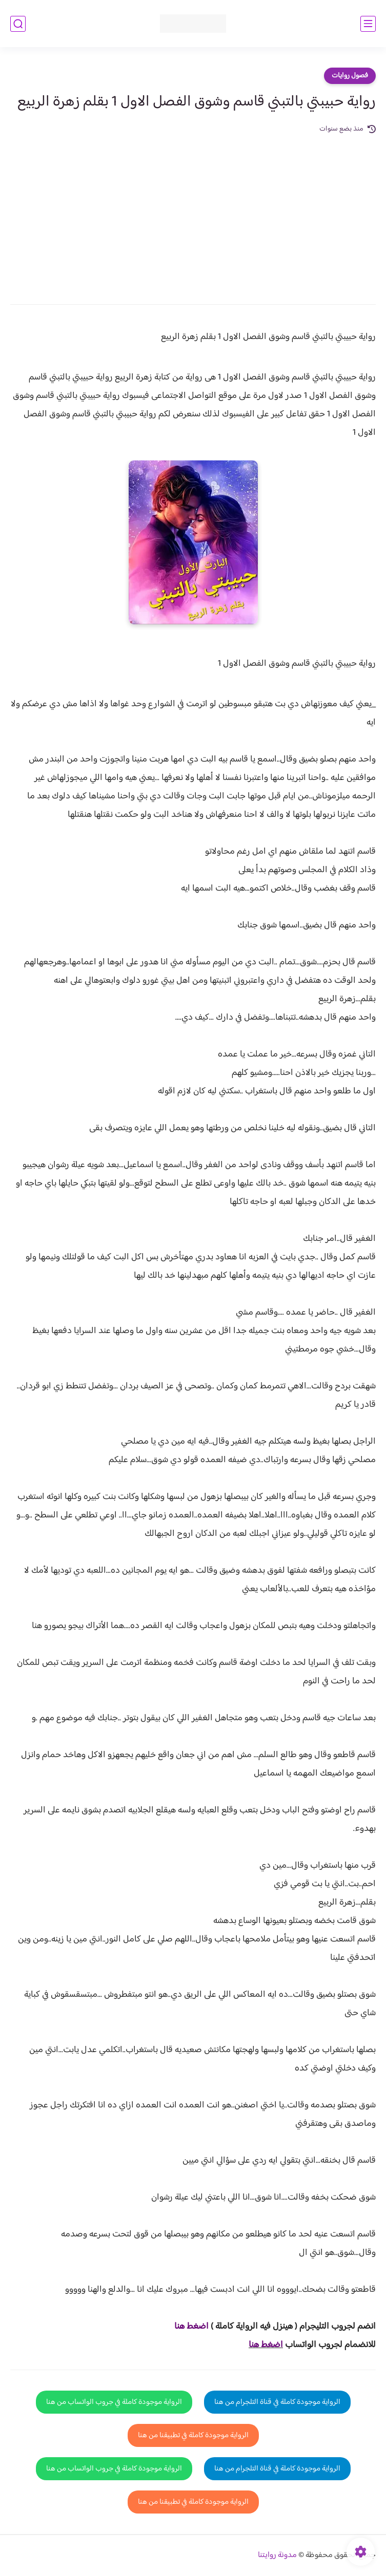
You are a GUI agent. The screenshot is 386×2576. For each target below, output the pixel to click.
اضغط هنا (266, 2345)
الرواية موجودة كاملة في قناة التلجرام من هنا (277, 2402)
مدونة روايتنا (277, 2555)
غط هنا (186, 2326)
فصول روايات (350, 76)
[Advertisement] (193, 212)
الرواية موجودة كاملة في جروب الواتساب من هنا (114, 2402)
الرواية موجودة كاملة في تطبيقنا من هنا (193, 2435)
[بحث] (18, 24)
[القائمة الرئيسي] (368, 24)
